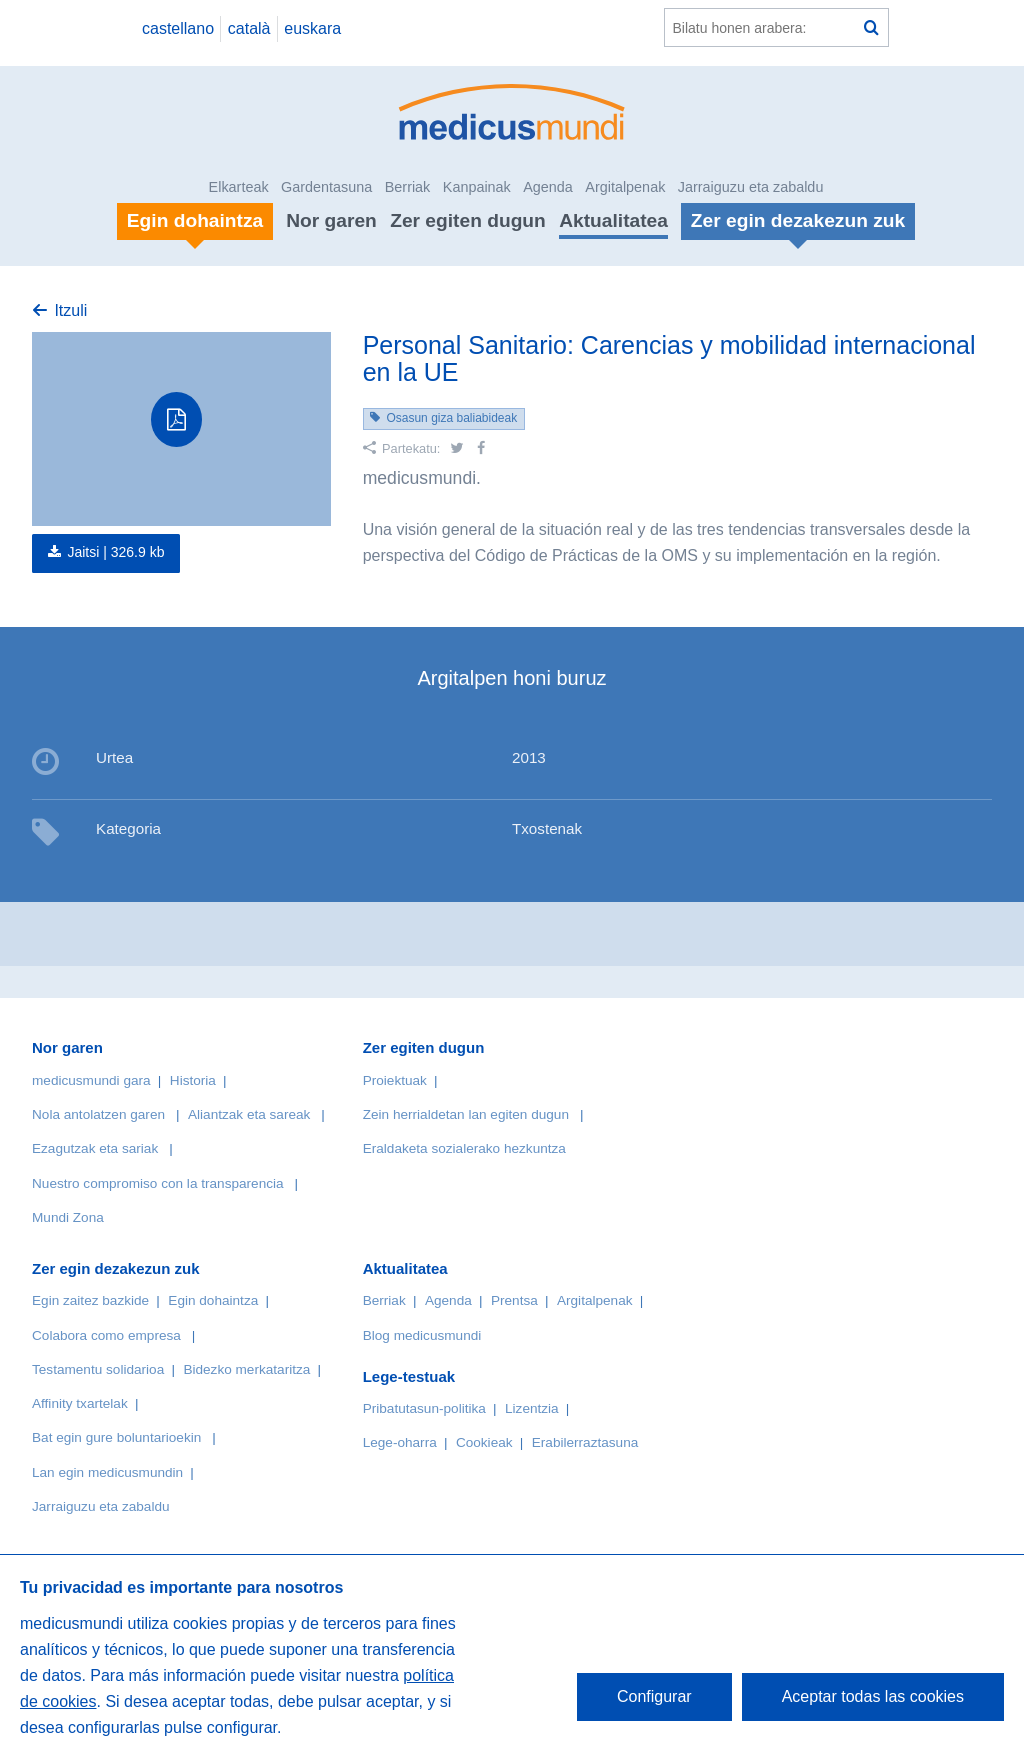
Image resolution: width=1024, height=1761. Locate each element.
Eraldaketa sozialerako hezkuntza (464, 1148)
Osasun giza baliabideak (451, 418)
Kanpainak (477, 187)
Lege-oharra (400, 1442)
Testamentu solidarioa (98, 1369)
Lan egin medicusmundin (107, 1472)
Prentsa (514, 1300)
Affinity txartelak (80, 1403)
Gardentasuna (326, 187)
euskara (312, 28)
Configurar (654, 1696)
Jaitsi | (115, 552)
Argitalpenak (625, 187)
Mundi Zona (68, 1217)
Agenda (548, 187)
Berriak (408, 187)
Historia (193, 1080)
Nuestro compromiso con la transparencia (158, 1183)
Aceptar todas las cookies (873, 1696)
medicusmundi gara (91, 1080)
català (249, 28)
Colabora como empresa (106, 1335)
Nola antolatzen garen (98, 1114)
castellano (178, 28)
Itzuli (70, 310)
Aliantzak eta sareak (249, 1114)
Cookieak (484, 1442)
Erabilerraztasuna (585, 1442)
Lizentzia (532, 1408)
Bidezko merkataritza (246, 1369)
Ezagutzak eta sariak (95, 1148)
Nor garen (331, 220)
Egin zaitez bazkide (90, 1300)
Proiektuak (395, 1080)
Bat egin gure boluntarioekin (116, 1437)
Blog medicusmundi (422, 1335)
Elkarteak (239, 187)
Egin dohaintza (213, 1300)
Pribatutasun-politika (424, 1408)
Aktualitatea (613, 220)
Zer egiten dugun (468, 220)
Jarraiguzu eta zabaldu (751, 187)
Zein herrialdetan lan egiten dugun (466, 1114)
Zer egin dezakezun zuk (116, 1268)
